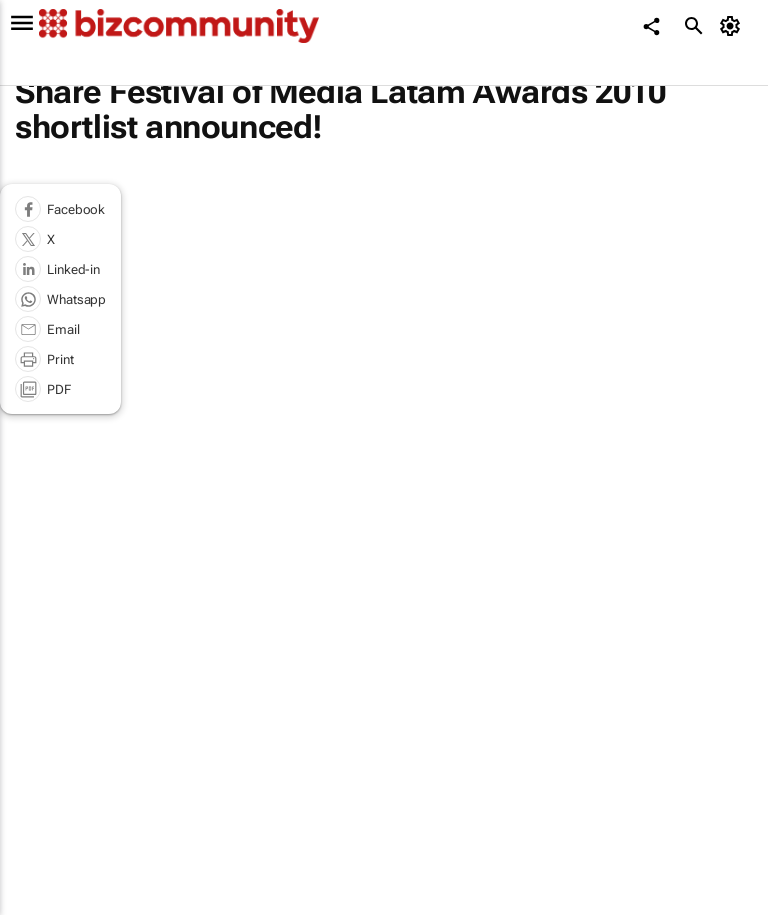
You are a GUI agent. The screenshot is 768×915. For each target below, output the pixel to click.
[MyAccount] (733, 26)
